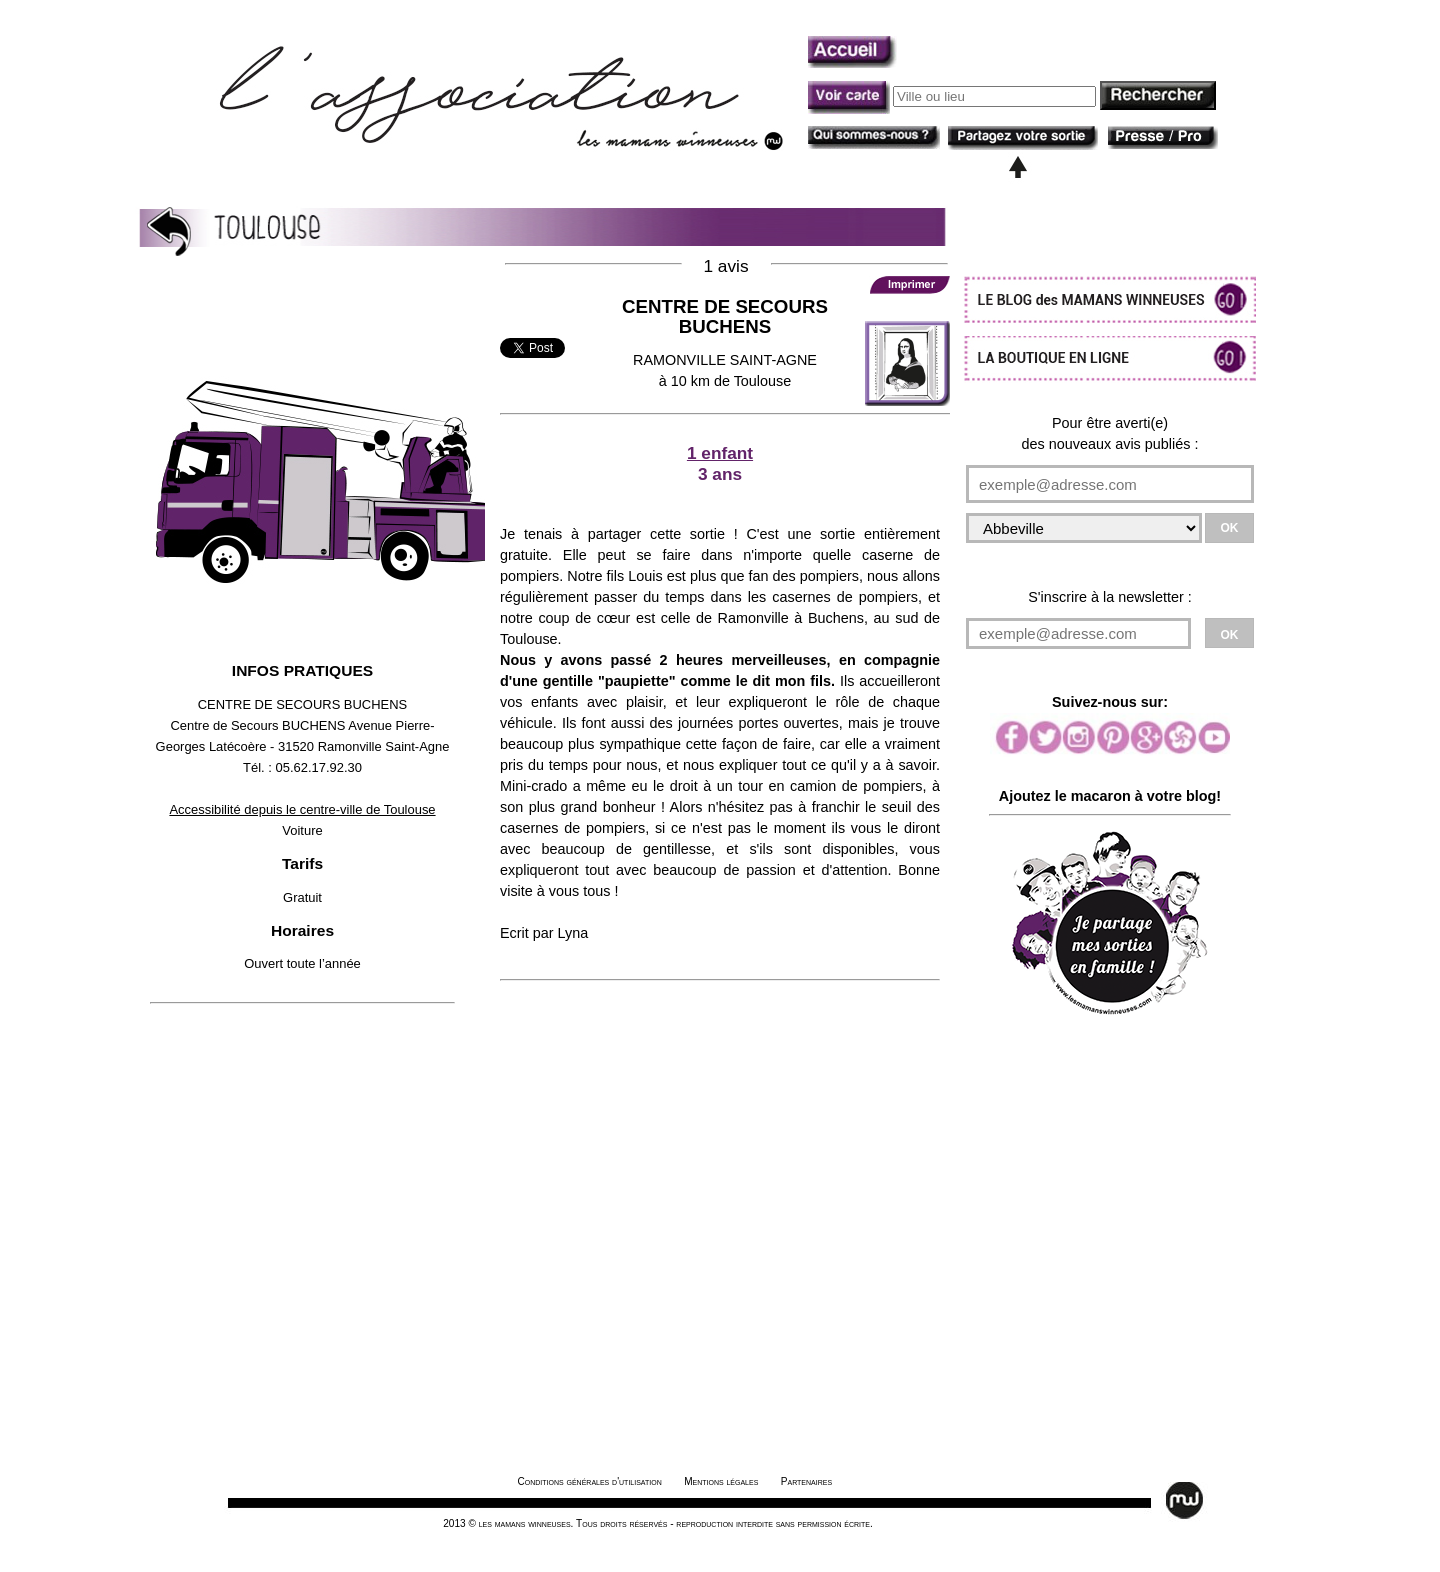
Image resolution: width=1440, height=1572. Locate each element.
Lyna (573, 933)
